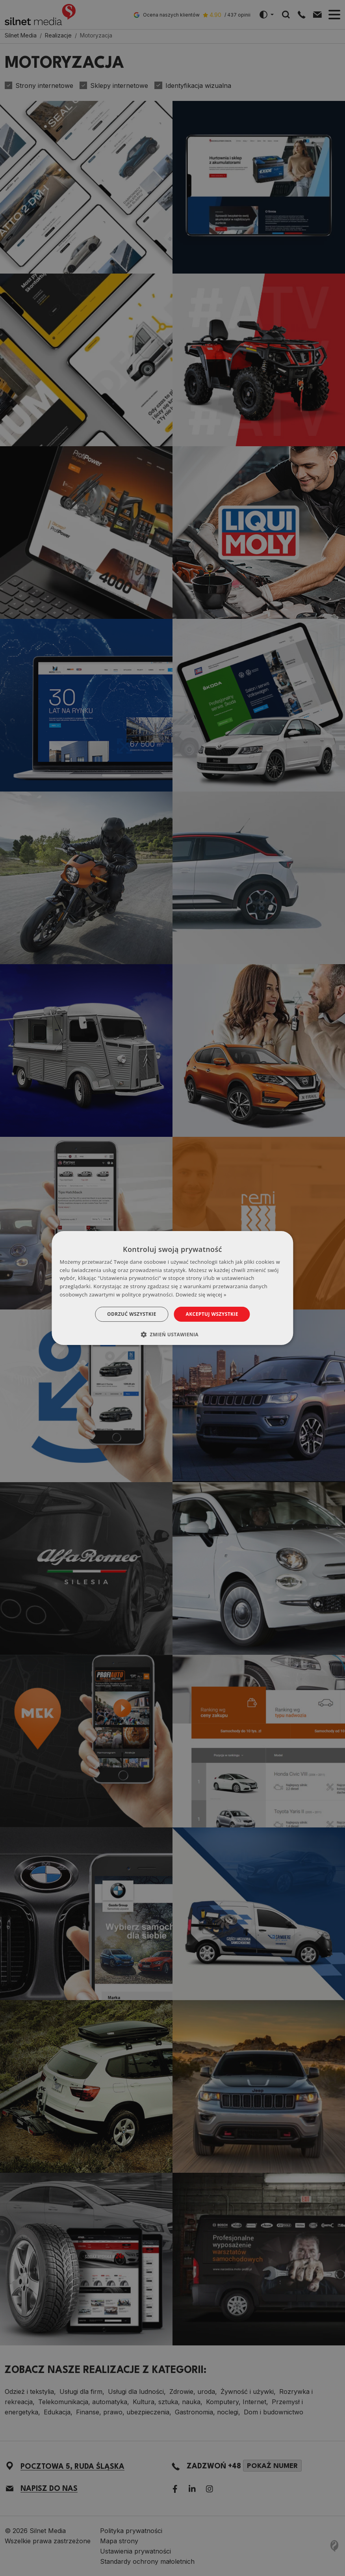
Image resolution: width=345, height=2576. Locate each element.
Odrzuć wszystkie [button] (131, 1314)
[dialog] (172, 1288)
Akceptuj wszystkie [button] (212, 1314)
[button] (172, 1334)
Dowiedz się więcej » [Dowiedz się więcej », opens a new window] (201, 1294)
